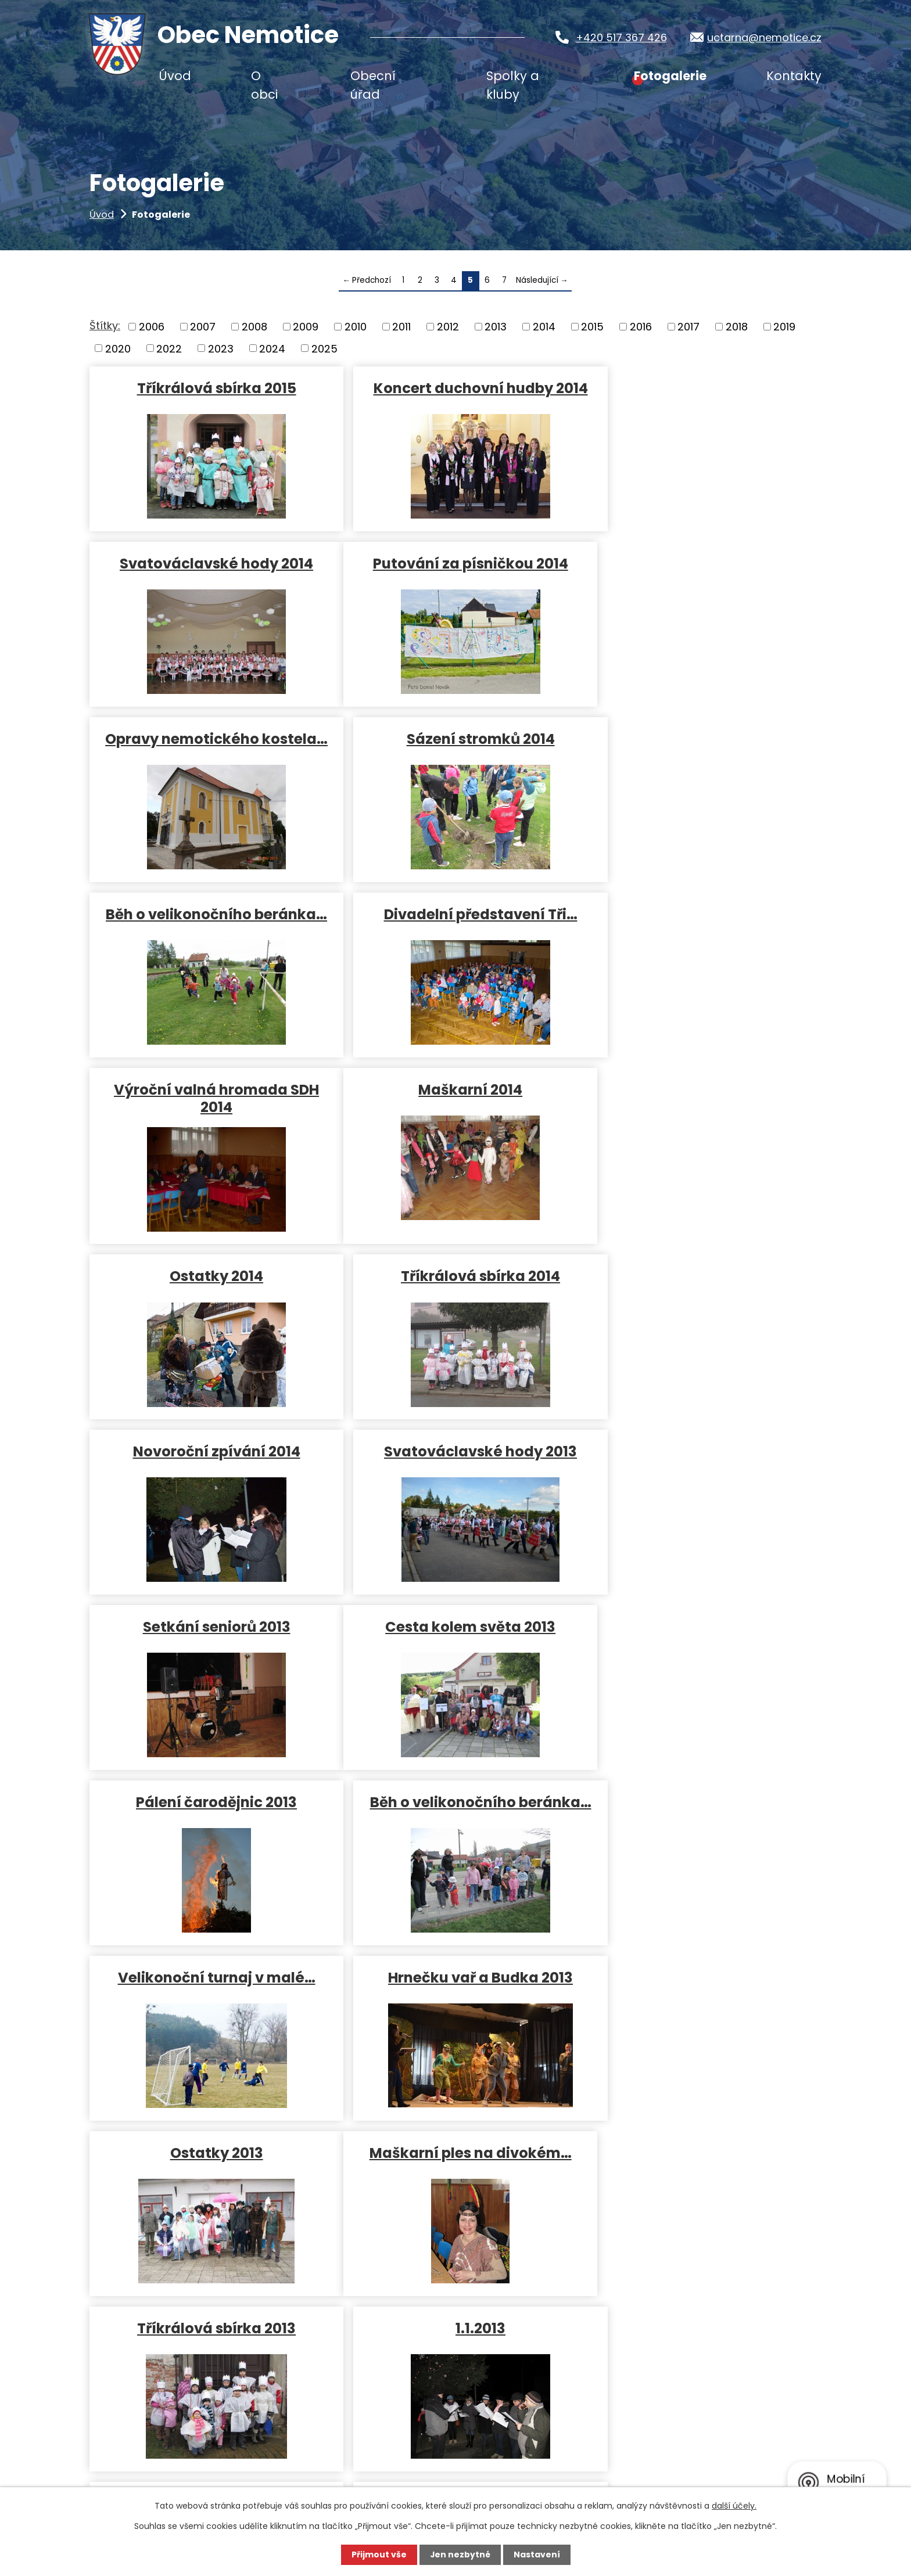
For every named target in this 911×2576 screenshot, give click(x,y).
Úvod (101, 214)
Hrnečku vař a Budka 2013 (454, 1473)
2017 (688, 326)
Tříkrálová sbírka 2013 (454, 1648)
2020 (118, 348)
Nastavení (537, 2554)
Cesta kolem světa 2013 (208, 1287)
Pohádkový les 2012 (701, 1824)
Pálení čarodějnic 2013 (454, 1287)
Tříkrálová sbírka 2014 (701, 936)
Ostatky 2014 (454, 936)
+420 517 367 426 (618, 37)
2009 (305, 326)
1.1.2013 (701, 1648)
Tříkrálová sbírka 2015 (207, 387)
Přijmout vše (378, 2554)
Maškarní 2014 (208, 936)
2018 (737, 326)
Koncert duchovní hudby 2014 (454, 387)
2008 (254, 326)
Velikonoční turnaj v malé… (207, 1473)
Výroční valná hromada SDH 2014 (701, 758)
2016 (641, 326)
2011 (401, 326)
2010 (356, 326)
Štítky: (104, 325)
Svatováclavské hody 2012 (208, 1824)
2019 (784, 326)
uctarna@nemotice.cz (764, 37)
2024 (272, 348)
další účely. (734, 2506)
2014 (544, 326)
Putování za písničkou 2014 (207, 563)
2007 (203, 326)
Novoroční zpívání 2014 (207, 1111)
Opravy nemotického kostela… (455, 572)
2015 (592, 326)
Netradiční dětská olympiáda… (455, 1833)
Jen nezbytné (459, 2554)
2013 (496, 326)
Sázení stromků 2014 (701, 563)
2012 (448, 326)
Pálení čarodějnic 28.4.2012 (454, 2010)
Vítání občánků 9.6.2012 (207, 2010)
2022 (169, 348)
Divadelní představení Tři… (454, 749)
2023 (221, 348)
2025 (324, 348)
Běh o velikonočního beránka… (208, 758)
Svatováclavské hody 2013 (454, 1111)
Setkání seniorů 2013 (701, 1111)
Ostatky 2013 (701, 1473)
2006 (151, 326)
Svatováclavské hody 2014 (701, 387)
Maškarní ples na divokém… (207, 1648)
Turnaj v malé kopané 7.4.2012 (701, 2019)
